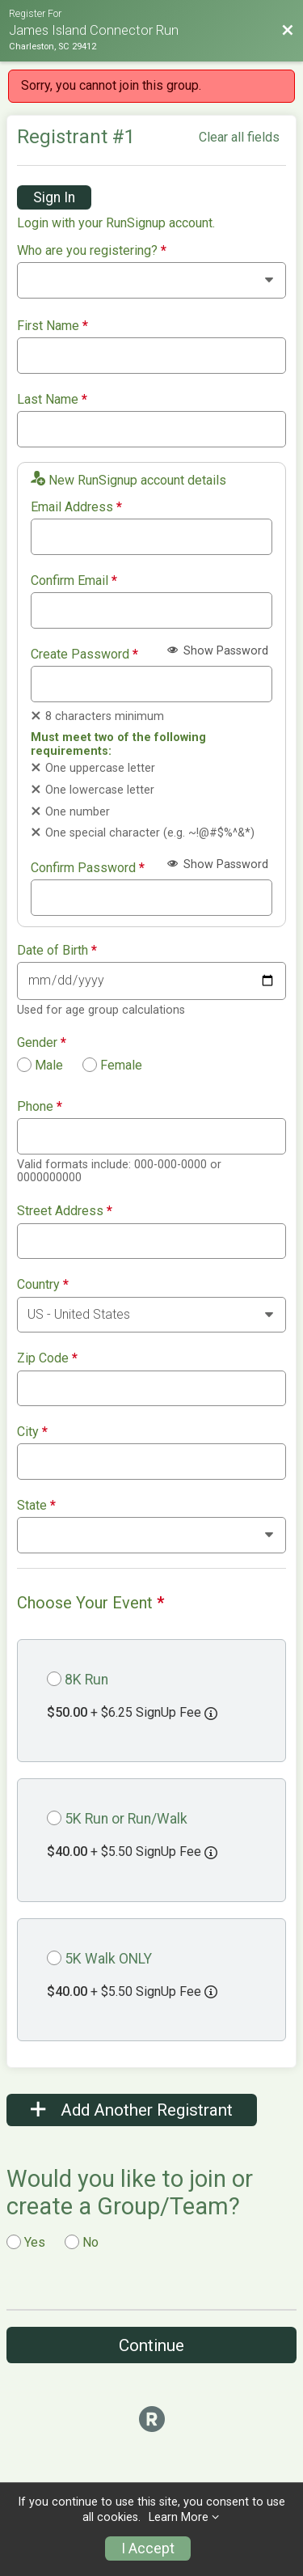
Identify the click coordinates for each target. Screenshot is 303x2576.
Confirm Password (88, 868)
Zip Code (47, 1358)
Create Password (84, 654)
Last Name (52, 399)
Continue (151, 2345)
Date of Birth (57, 950)
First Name (52, 326)
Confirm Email (74, 581)
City (32, 1432)
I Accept (148, 2548)
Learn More (178, 2517)
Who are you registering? (91, 251)
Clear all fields (239, 137)
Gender (41, 1043)
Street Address (64, 1211)
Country (43, 1284)
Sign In (54, 197)
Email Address (76, 507)
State (36, 1505)
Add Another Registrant (132, 2110)
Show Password (217, 651)
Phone (39, 1106)
